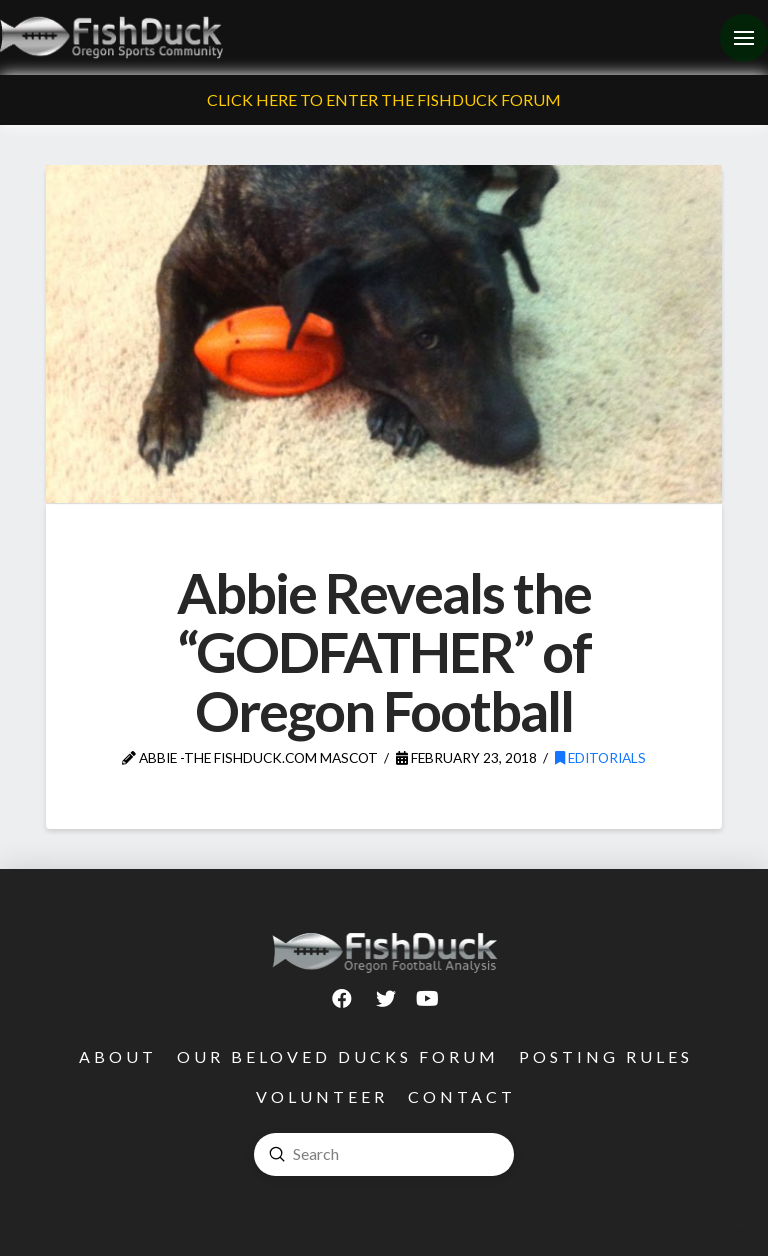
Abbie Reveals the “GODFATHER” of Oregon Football (384, 651)
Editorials (600, 757)
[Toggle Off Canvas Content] (744, 38)
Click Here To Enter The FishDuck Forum (384, 99)
